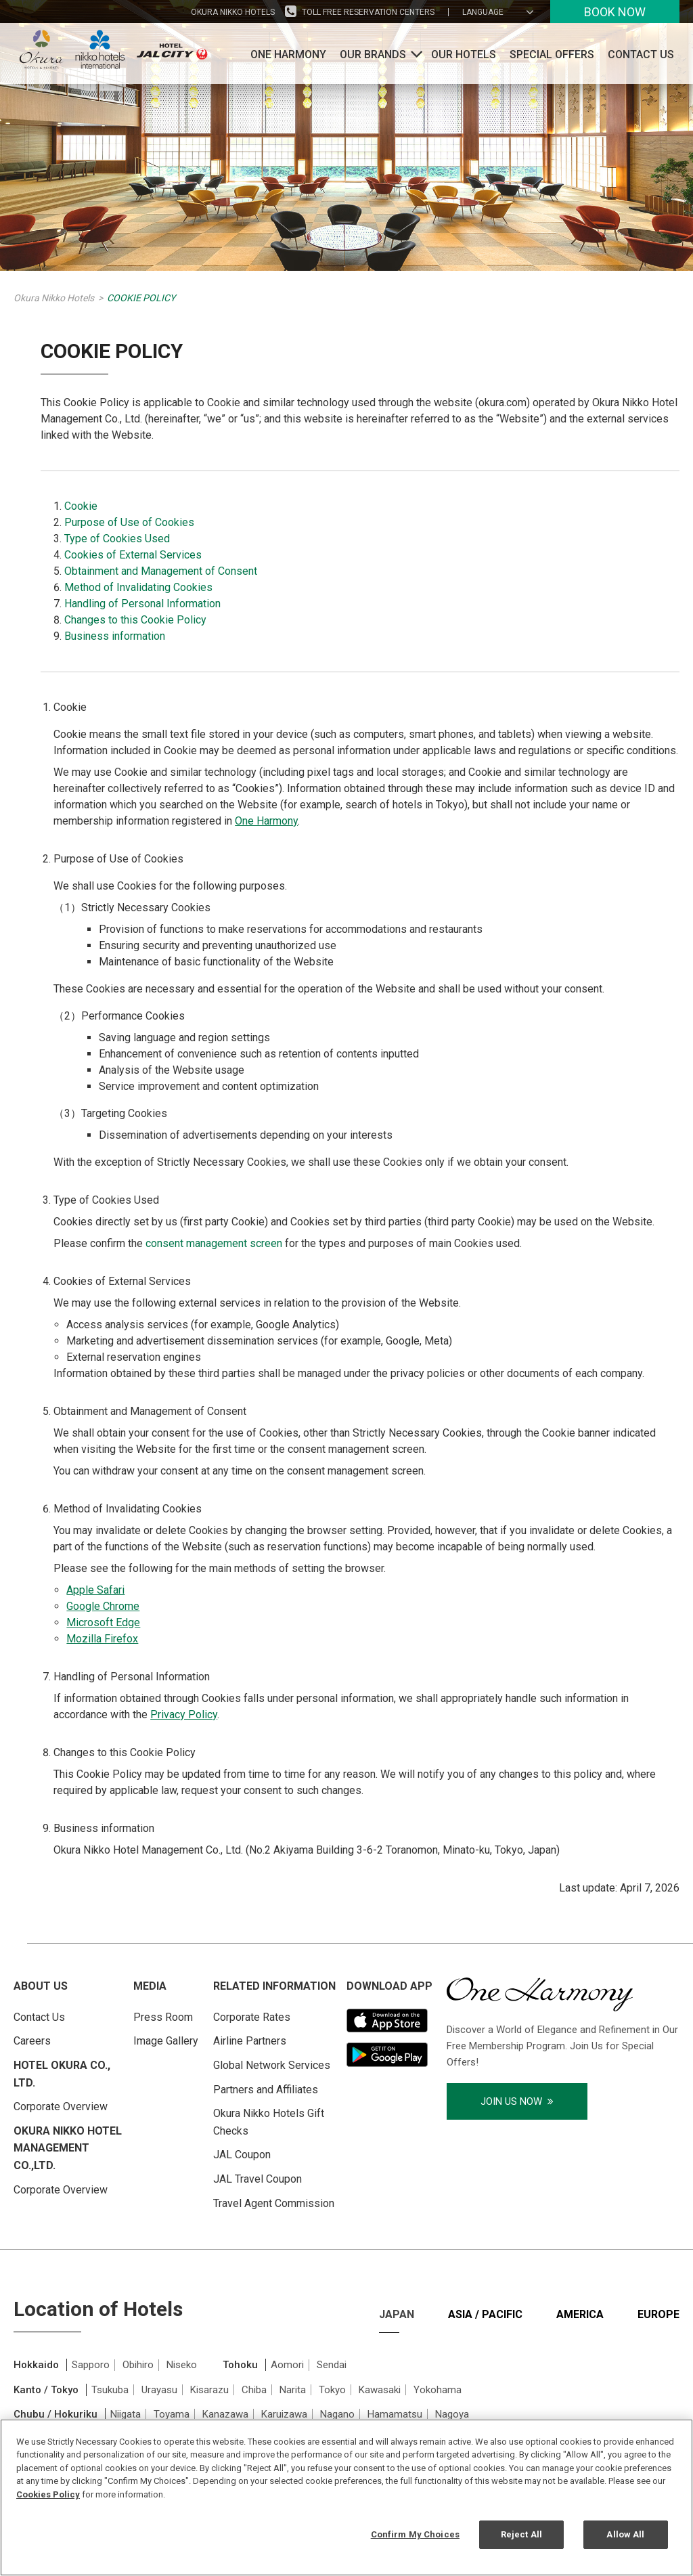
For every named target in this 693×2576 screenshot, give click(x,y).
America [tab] (580, 2314)
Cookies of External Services (133, 554)
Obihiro (138, 2365)
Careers (32, 2040)
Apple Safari (95, 1590)
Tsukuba (110, 2390)
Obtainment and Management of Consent (160, 571)
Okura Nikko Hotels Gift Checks (268, 2122)
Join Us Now (517, 2101)
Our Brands (373, 54)
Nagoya (452, 2414)
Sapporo (91, 2365)
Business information (114, 636)
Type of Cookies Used (117, 538)
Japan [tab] (396, 2314)
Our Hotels (463, 54)
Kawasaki (380, 2390)
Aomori (287, 2365)
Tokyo (332, 2390)
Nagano (337, 2414)
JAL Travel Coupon (257, 2179)
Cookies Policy (48, 2494)
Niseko (181, 2365)
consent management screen (214, 1243)
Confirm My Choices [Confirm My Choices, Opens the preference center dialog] (415, 2534)
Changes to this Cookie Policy (135, 619)
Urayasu (159, 2390)
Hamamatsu (394, 2414)
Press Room (163, 2017)
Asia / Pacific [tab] (485, 2314)
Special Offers (552, 54)
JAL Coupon (242, 2154)
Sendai (331, 2365)
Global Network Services (271, 2065)
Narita (293, 2390)
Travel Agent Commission (273, 2203)
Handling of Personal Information (142, 603)
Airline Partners (249, 2040)
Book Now (615, 12)
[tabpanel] (346, 2414)
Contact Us (641, 54)
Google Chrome (102, 1606)
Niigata (125, 2414)
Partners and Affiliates (265, 2089)
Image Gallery (165, 2040)
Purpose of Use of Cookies (129, 522)
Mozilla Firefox (102, 1638)
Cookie (80, 506)
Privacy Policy (183, 1714)
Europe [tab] (658, 2314)
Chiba (254, 2390)
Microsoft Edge (103, 1622)
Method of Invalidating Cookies (138, 587)
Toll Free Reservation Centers (368, 12)
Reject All (521, 2534)
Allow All (625, 2534)
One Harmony (288, 54)
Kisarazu (209, 2390)
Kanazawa (225, 2414)
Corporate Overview (61, 2106)
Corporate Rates (251, 2017)
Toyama (171, 2414)
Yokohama (437, 2390)
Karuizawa (284, 2414)
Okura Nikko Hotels (233, 12)
